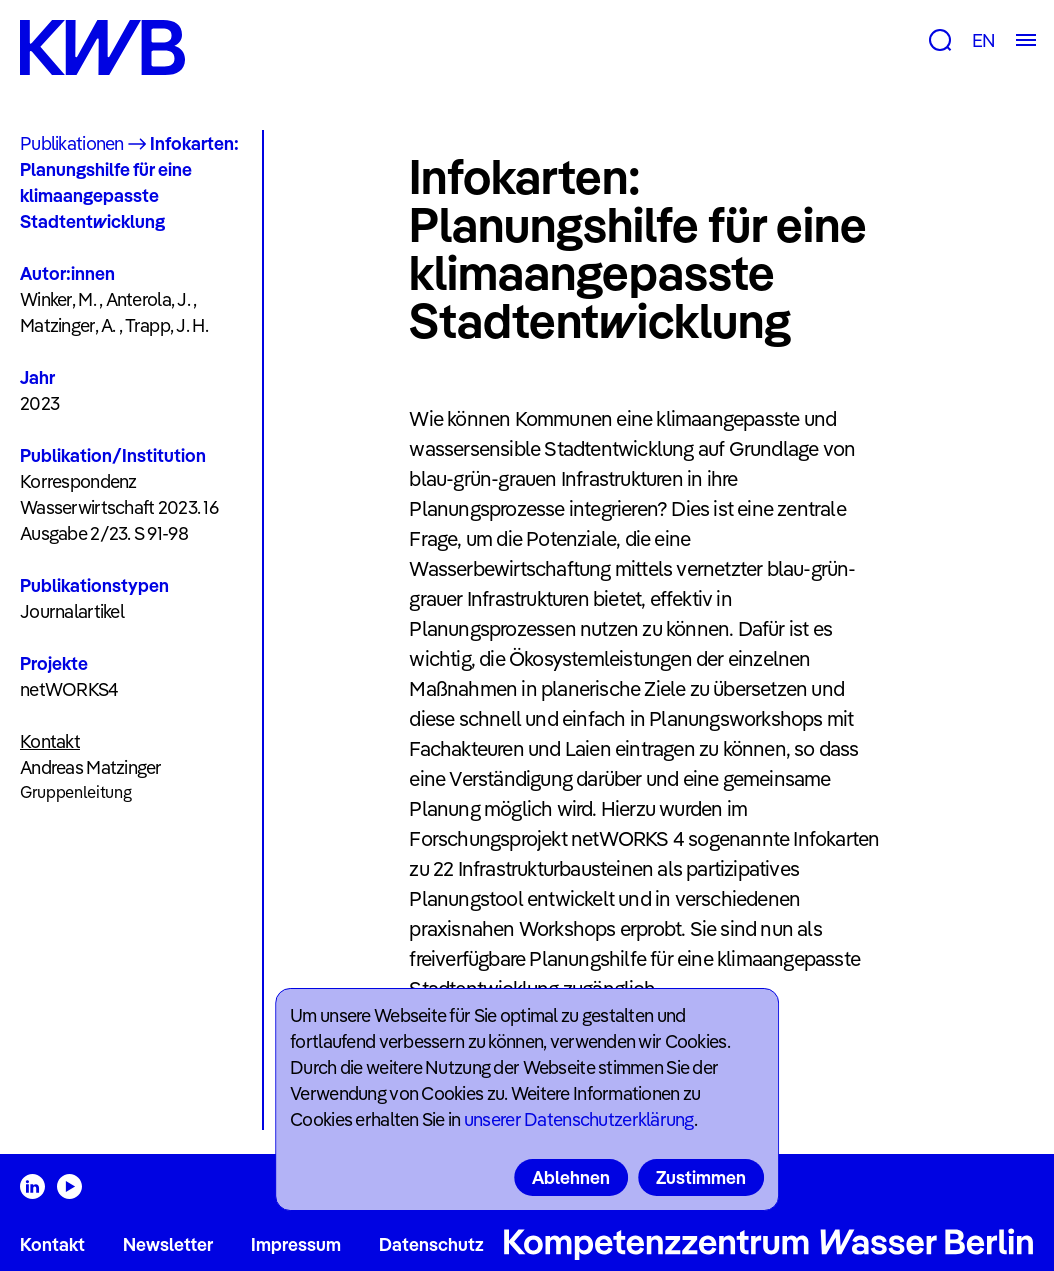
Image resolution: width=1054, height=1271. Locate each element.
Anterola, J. (148, 299)
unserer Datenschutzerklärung (579, 1119)
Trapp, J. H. (166, 325)
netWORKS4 (69, 689)
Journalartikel (72, 611)
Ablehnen (571, 1177)
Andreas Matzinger (91, 767)
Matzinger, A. (68, 325)
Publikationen (72, 143)
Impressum (296, 1244)
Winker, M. (58, 299)
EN (983, 40)
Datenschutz (431, 1244)
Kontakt (52, 1244)
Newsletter (168, 1244)
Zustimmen (701, 1177)
